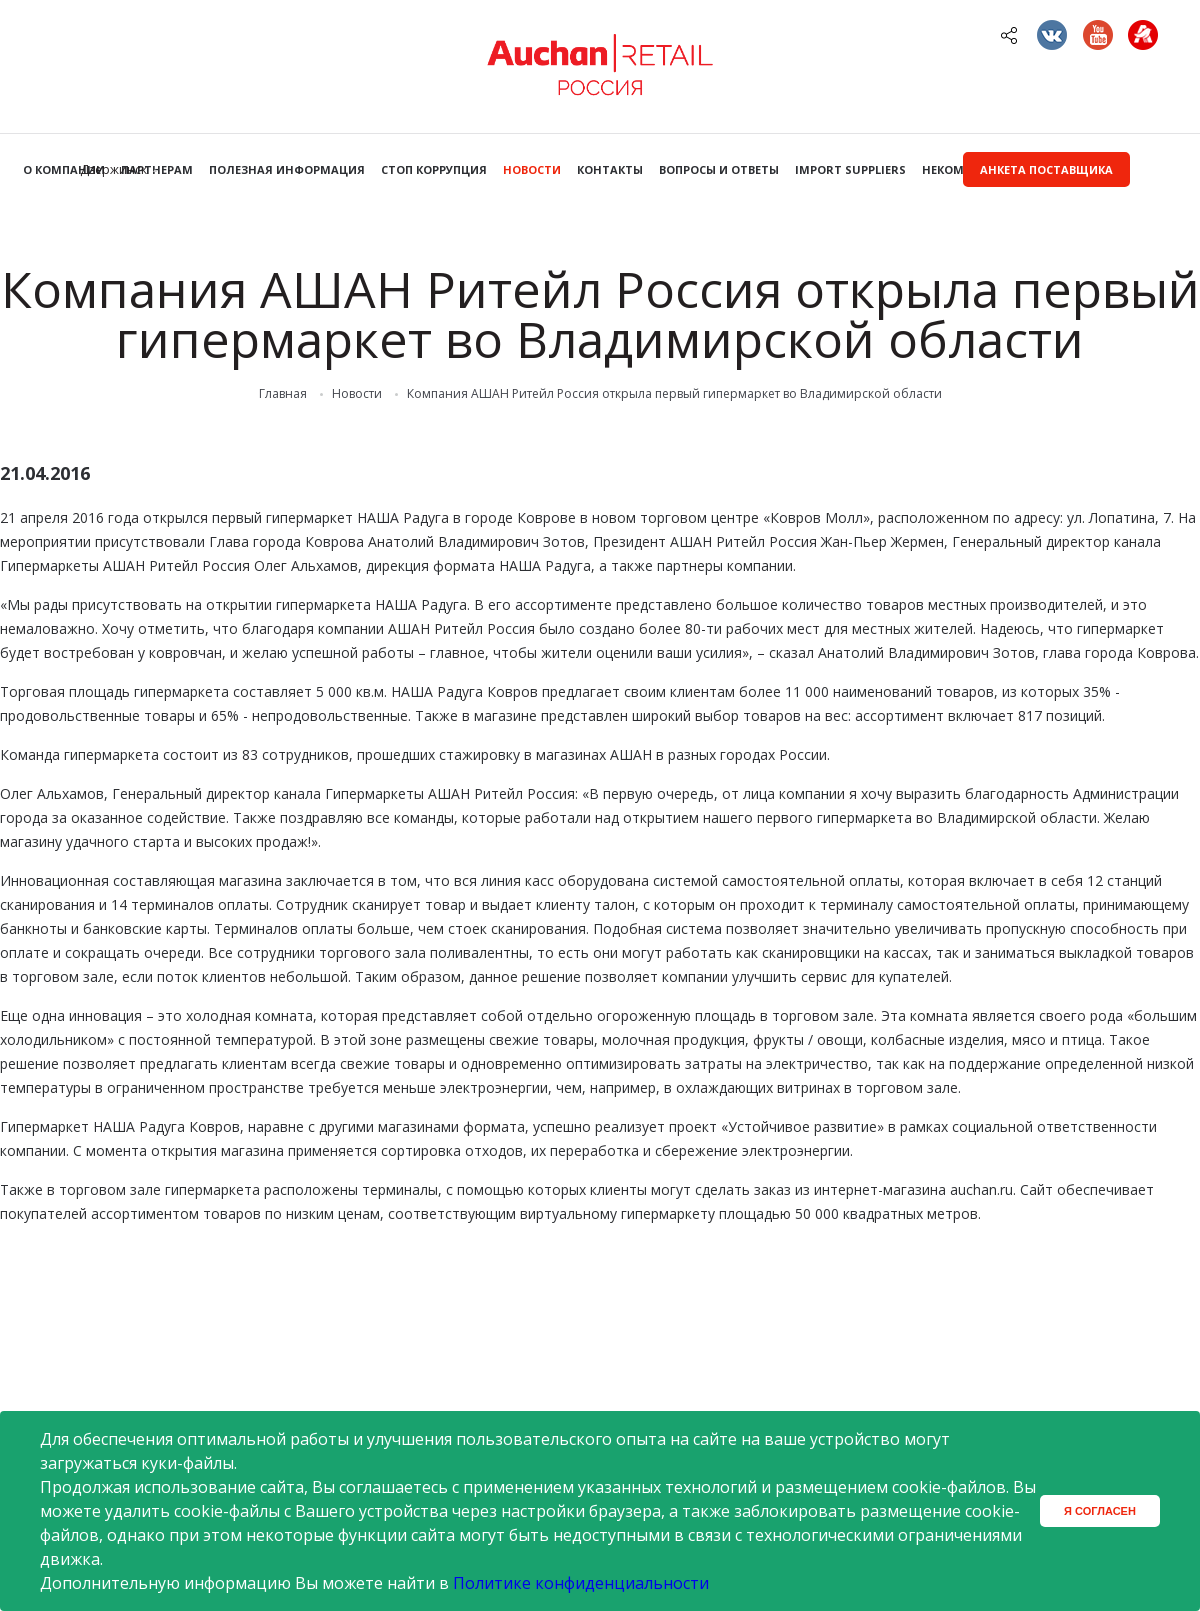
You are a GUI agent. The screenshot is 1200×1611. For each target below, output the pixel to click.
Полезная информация (287, 169)
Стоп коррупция (434, 169)
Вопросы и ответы (719, 169)
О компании (64, 169)
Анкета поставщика (1046, 169)
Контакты (610, 169)
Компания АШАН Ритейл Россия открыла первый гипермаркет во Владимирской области (674, 394)
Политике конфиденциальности (581, 1583)
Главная (283, 394)
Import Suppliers (850, 169)
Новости (532, 169)
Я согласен (1100, 1511)
